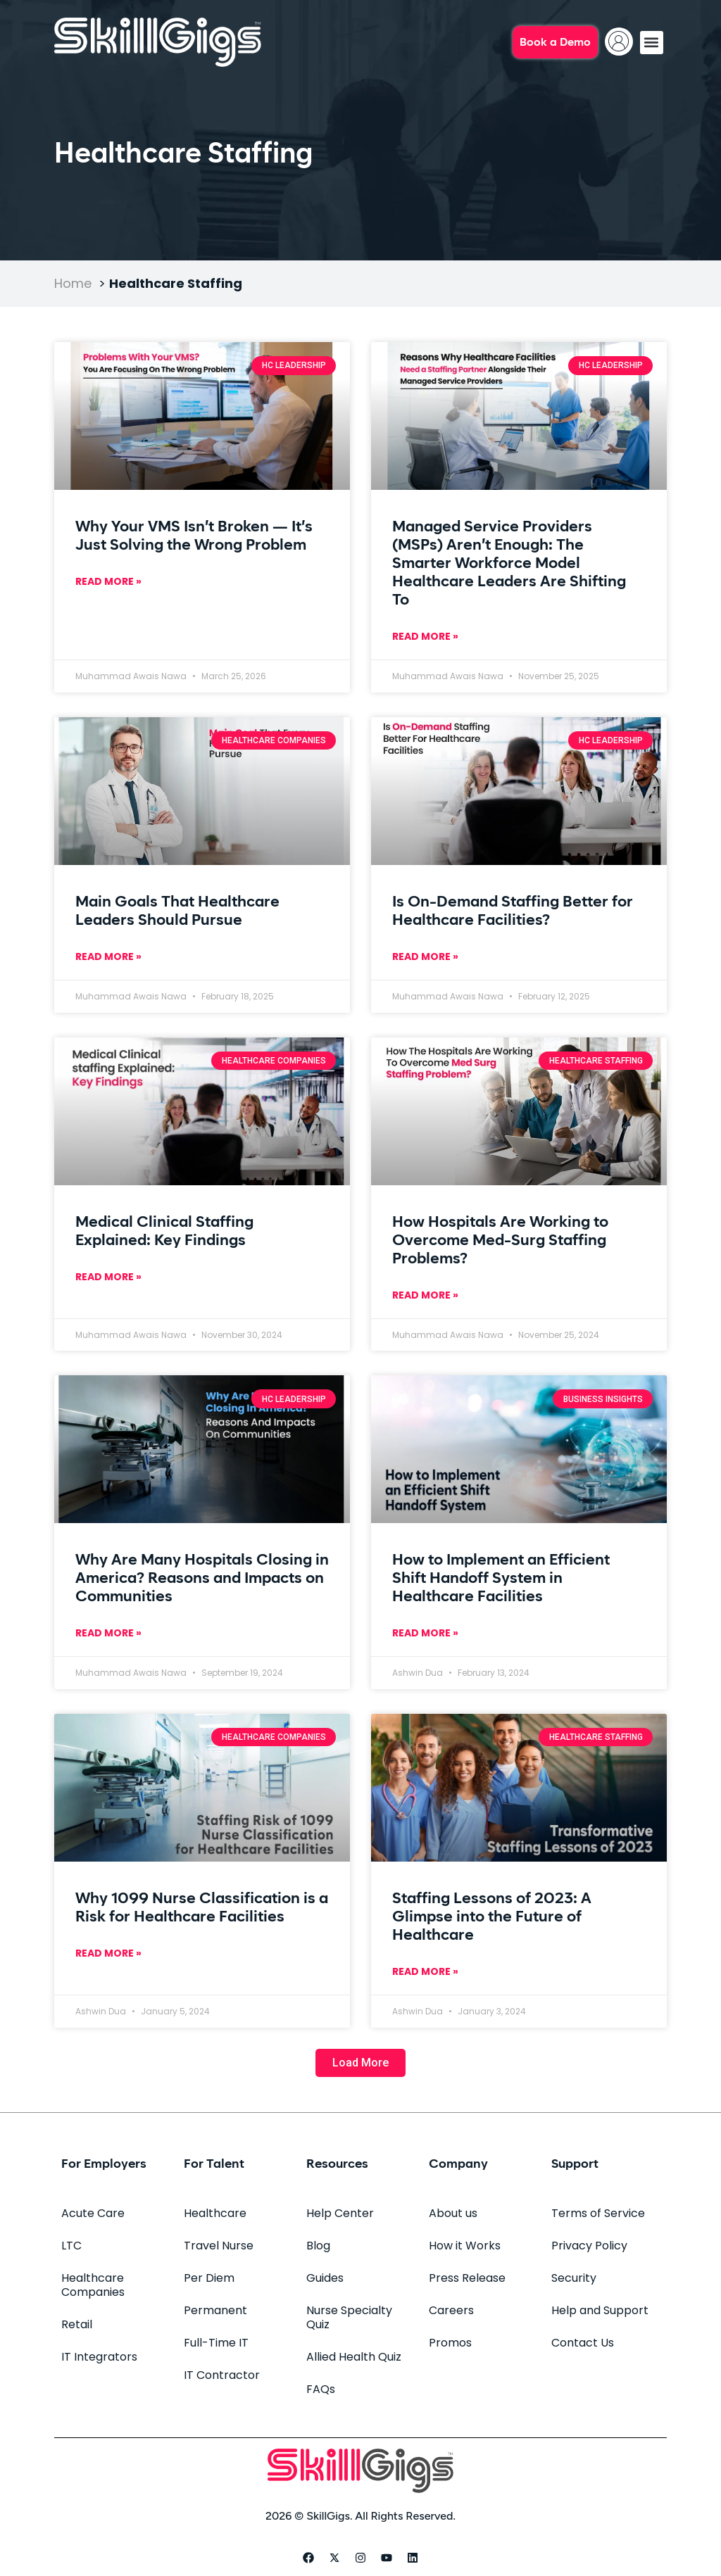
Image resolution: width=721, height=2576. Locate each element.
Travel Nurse (218, 2245)
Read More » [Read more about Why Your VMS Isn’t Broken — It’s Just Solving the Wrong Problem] (108, 581)
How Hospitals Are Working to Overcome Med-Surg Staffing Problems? (500, 1241)
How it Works (465, 2245)
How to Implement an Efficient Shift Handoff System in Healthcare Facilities (501, 1579)
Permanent (215, 2310)
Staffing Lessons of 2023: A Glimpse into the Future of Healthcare (491, 1917)
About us (453, 2213)
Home (73, 283)
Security (573, 2278)
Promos (450, 2343)
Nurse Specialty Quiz (349, 2317)
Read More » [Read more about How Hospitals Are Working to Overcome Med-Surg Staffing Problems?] (425, 1295)
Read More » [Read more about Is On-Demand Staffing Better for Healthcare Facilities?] (425, 956)
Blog (318, 2245)
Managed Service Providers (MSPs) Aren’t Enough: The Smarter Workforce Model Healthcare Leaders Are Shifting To (509, 563)
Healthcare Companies (93, 2285)
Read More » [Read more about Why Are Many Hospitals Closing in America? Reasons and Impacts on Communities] (108, 1633)
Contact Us (582, 2343)
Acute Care (93, 2213)
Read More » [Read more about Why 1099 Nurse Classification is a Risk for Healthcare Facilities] (108, 1953)
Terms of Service (598, 2213)
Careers (451, 2310)
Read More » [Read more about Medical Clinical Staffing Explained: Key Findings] (108, 1277)
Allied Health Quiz (353, 2357)
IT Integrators (99, 2357)
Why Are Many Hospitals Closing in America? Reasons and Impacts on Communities (202, 1579)
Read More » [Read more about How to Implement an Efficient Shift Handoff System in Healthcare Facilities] (425, 1633)
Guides (325, 2278)
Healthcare (215, 2213)
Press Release (467, 2278)
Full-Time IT (216, 2343)
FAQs (320, 2389)
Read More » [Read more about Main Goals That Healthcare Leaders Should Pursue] (108, 956)
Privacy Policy (589, 2245)
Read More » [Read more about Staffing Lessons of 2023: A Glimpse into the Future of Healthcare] (425, 1971)
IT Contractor (222, 2375)
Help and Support (599, 2310)
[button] (651, 42)
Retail (76, 2324)
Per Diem (209, 2278)
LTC (71, 2245)
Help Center (340, 2213)
